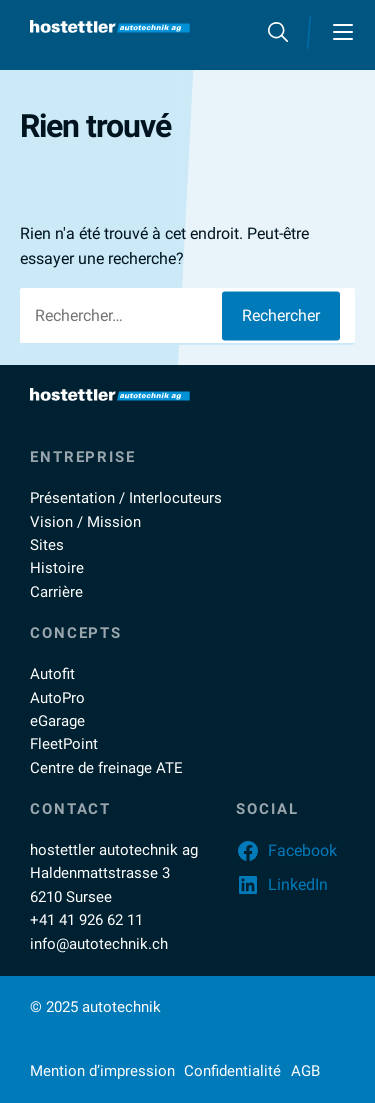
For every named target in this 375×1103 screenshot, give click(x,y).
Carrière (56, 592)
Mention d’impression (102, 1071)
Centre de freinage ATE (106, 768)
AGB (305, 1071)
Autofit (52, 674)
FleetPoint (64, 744)
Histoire (57, 568)
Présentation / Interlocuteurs (126, 498)
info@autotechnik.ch (99, 944)
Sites (47, 545)
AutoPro (57, 698)
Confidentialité (232, 1071)
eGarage (57, 721)
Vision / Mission (85, 522)
